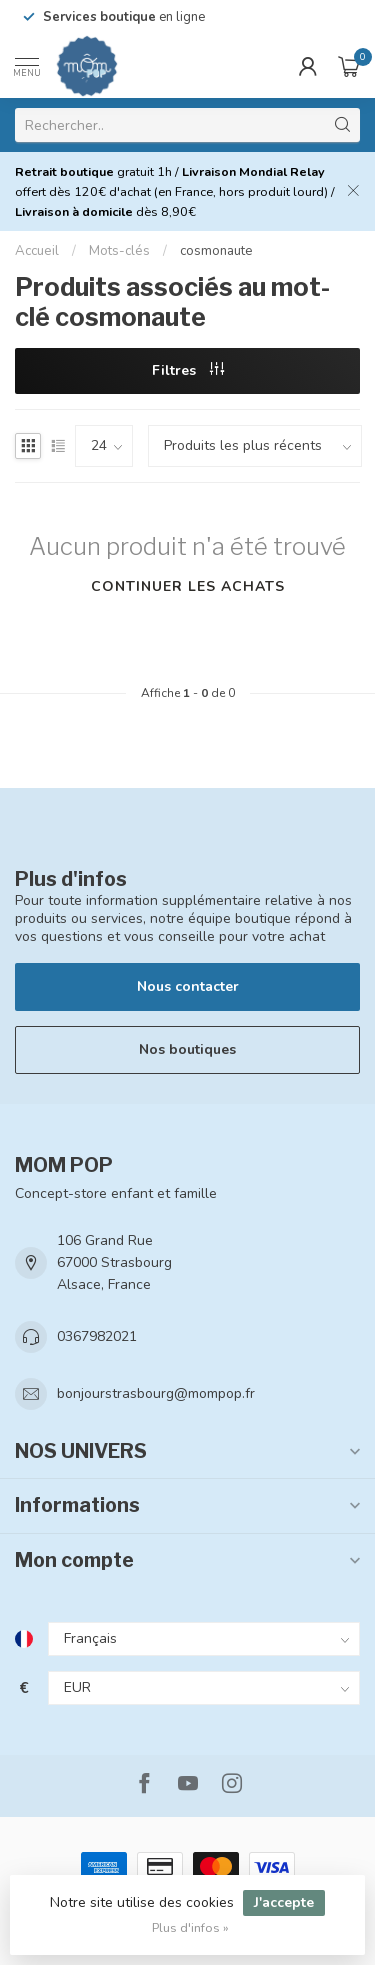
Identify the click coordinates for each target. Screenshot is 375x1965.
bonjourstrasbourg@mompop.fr (156, 1393)
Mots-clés (119, 251)
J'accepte (284, 1902)
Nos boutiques (187, 1049)
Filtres (188, 370)
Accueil (37, 251)
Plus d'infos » (190, 1927)
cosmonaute (216, 251)
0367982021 (97, 1336)
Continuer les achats (188, 586)
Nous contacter (188, 986)
